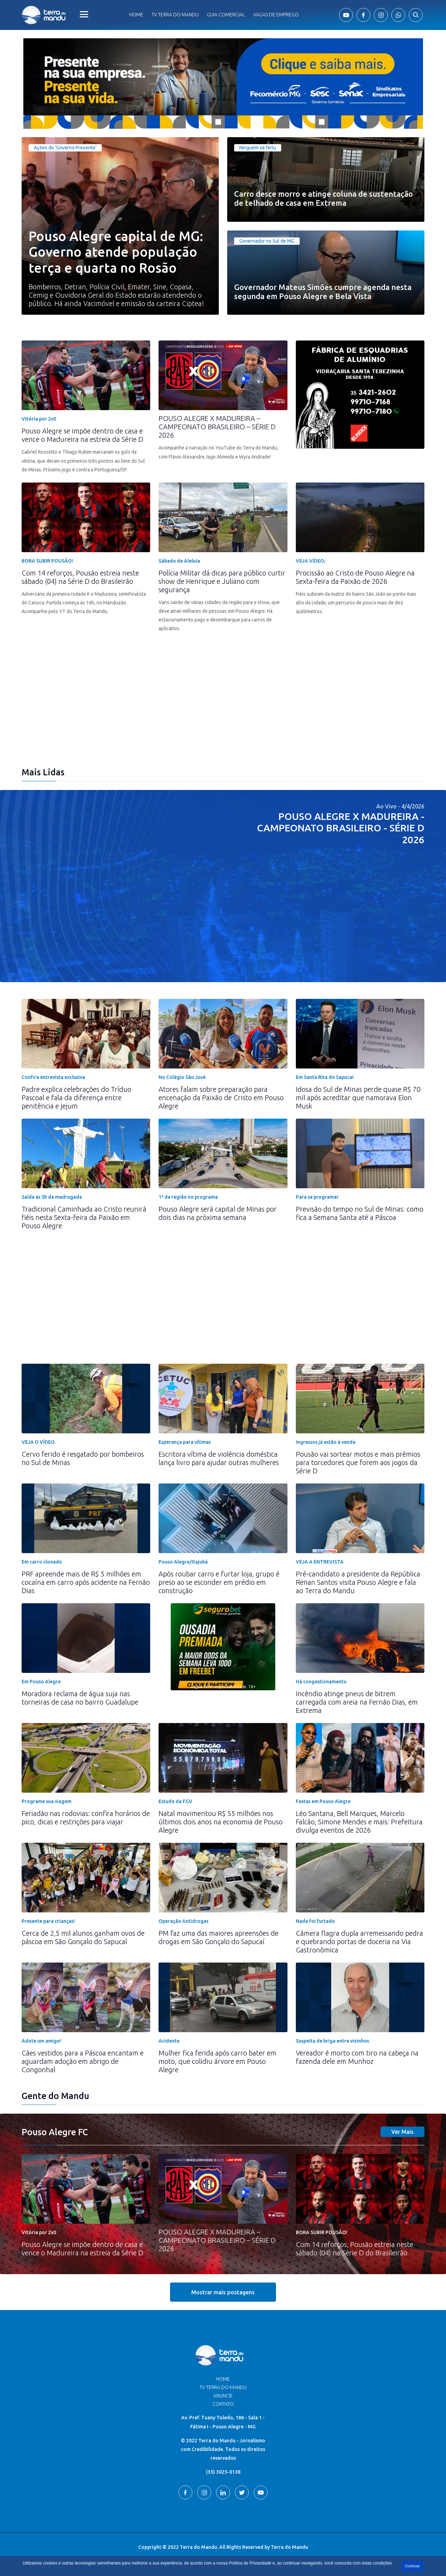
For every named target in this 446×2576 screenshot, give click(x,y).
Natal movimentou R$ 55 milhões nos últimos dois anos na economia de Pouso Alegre (221, 1821)
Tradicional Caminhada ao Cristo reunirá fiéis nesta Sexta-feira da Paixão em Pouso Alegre (84, 1217)
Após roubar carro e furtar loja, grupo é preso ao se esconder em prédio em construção (219, 1582)
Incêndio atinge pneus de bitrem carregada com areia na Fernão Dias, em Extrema (357, 1702)
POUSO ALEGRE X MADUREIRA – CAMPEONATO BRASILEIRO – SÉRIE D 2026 (217, 426)
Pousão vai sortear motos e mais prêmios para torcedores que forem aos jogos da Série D (358, 1462)
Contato (223, 2404)
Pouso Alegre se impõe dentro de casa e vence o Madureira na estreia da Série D (82, 435)
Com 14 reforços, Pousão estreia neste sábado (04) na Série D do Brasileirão (80, 577)
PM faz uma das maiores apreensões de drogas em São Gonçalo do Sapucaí (218, 1937)
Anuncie (223, 2395)
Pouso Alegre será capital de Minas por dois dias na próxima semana (218, 1213)
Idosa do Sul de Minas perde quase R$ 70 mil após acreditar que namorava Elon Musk (358, 1097)
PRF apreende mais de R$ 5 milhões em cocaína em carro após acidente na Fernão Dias (86, 1582)
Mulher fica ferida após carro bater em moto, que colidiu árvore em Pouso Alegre (217, 2061)
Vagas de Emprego (276, 14)
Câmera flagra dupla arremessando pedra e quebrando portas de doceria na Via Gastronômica (359, 1941)
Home (136, 14)
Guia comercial (226, 14)
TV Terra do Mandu (223, 2387)
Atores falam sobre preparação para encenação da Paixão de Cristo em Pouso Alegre (221, 1097)
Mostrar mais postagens (223, 2292)
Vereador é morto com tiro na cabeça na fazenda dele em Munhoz (357, 2057)
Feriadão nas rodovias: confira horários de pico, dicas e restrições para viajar (86, 1817)
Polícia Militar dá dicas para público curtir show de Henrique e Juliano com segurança (222, 581)
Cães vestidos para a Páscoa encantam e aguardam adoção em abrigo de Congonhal (83, 2061)
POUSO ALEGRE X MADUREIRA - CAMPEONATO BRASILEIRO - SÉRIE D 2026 (340, 828)
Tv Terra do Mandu (175, 14)
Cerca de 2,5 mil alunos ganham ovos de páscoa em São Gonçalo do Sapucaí (83, 1937)
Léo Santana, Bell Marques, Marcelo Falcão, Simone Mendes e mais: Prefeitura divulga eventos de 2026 (359, 1821)
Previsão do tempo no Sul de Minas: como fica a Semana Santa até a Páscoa (359, 1213)
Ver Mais (402, 2132)
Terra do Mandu (289, 2547)
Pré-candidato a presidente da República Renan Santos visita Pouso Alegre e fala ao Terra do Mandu (358, 1582)
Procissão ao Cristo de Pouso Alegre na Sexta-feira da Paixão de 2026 (355, 577)
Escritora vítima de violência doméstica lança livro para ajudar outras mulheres (219, 1458)
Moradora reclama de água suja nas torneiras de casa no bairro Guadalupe (80, 1698)
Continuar (412, 2566)
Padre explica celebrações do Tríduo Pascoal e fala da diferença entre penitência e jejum (76, 1097)
